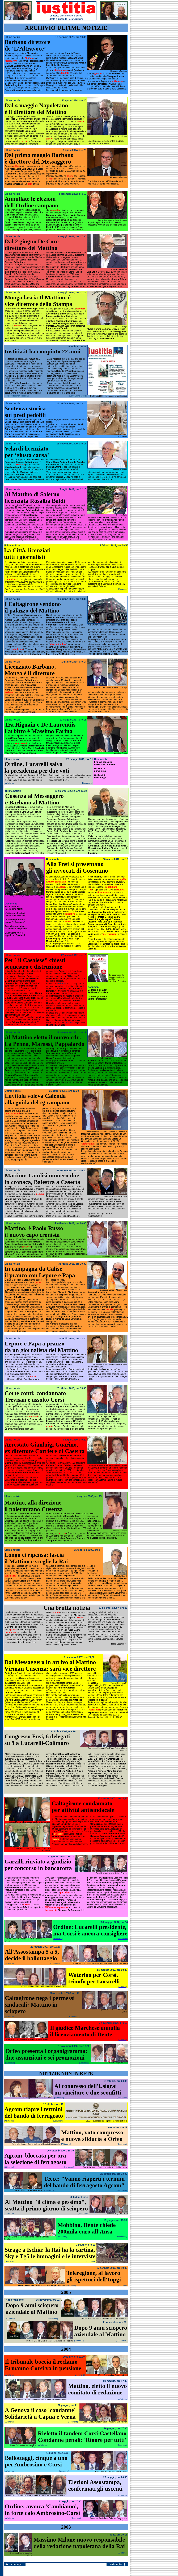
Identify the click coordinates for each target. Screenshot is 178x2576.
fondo (51, 178)
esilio (16, 166)
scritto (70, 176)
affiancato (117, 81)
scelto (24, 141)
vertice (80, 121)
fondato (65, 73)
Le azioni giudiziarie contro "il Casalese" (15, 920)
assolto (49, 1426)
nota (30, 184)
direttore (80, 308)
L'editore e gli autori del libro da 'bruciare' (15, 914)
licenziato (20, 464)
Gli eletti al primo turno (100, 769)
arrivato (18, 325)
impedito (55, 210)
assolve (49, 138)
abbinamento (61, 70)
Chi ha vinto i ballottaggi (100, 776)
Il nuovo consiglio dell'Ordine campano (104, 763)
